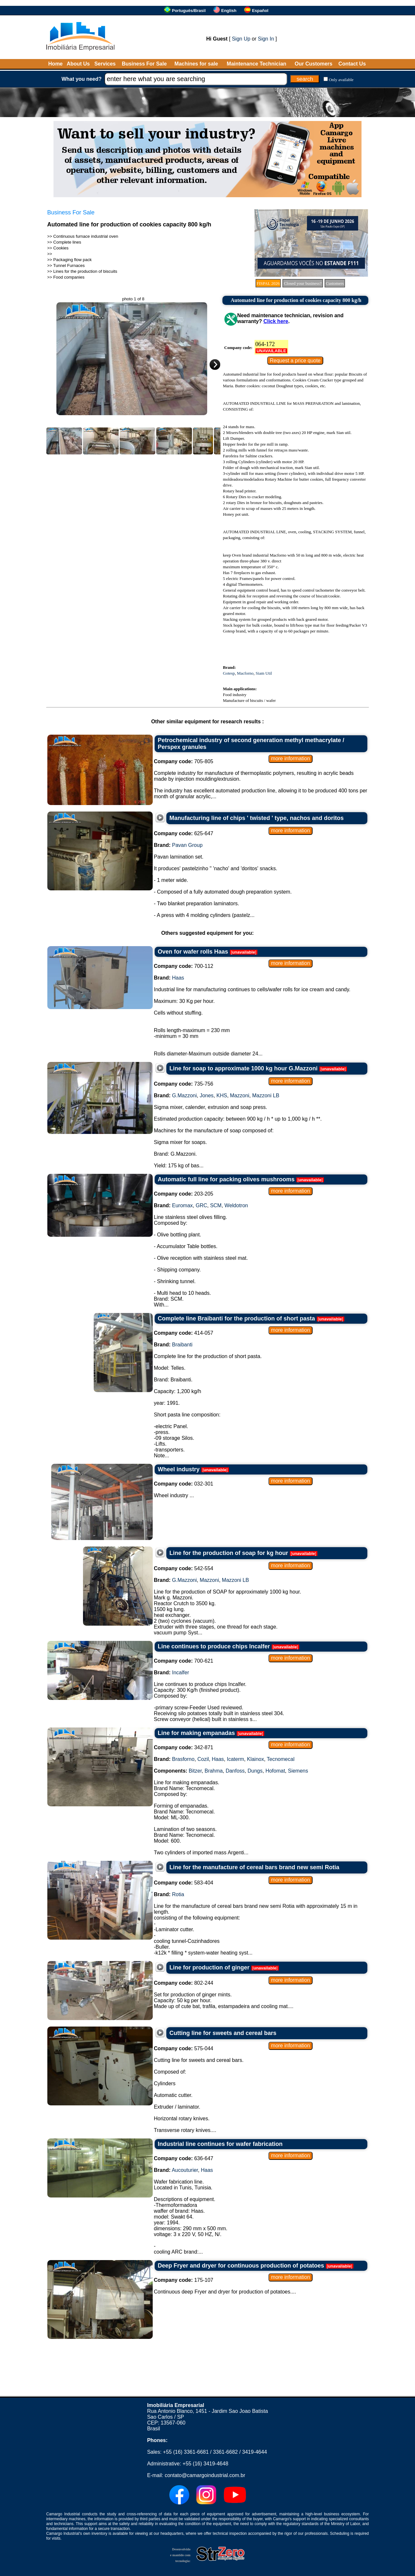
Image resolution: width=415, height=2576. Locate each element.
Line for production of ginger (210, 1967)
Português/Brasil (189, 10)
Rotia (178, 1894)
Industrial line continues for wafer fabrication (220, 2144)
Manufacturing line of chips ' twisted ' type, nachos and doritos (257, 818)
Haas (178, 978)
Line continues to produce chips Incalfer (214, 1646)
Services (105, 63)
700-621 (183, 1661)
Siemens (298, 1771)
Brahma (214, 1771)
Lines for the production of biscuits (85, 271)
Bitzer (195, 1771)
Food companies (68, 277)
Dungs (254, 1771)
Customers (335, 283)
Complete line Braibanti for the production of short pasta (236, 1318)
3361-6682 (225, 2452)
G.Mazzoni (184, 1095)
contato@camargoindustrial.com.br (205, 2475)
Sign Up (241, 39)
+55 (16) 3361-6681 (186, 2452)
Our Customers (313, 63)
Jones (207, 1095)
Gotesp (229, 673)
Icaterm (235, 1759)
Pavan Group (187, 845)
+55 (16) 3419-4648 (205, 2463)
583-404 (183, 1882)
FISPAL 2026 (268, 283)
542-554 (183, 1568)
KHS (221, 1095)
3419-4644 (254, 2452)
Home (55, 63)
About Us (78, 63)
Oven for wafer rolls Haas (193, 951)
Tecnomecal (280, 1759)
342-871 (183, 1747)
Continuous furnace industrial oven (85, 236)
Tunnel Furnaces (69, 265)
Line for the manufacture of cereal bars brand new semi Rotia (254, 1867)
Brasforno (183, 1759)
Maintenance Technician (256, 63)
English (228, 10)
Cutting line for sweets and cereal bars (223, 2033)
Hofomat (275, 1771)
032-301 (183, 1484)
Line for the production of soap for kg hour (229, 1553)
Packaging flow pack (72, 259)
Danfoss (235, 1771)
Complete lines (67, 242)
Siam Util (264, 673)
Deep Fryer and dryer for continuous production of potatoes (241, 2265)
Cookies (60, 248)
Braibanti (182, 1344)
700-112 (183, 966)
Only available (341, 79)
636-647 (183, 2158)
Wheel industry (179, 1469)
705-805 (183, 761)
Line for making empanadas (196, 1733)
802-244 (183, 1983)
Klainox (255, 1759)
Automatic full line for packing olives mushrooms (226, 1179)
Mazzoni (239, 1095)
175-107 (183, 2280)
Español (260, 10)
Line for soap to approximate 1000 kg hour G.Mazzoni (244, 1068)
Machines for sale (196, 63)
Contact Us (352, 63)
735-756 (183, 1084)
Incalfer (180, 1672)
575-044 (183, 2048)
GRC (201, 1205)
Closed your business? (302, 283)
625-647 (183, 833)
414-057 (183, 1333)
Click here (275, 321)
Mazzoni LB (265, 1095)
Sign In (266, 39)
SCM (216, 1205)
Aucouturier (185, 2170)
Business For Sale (144, 63)
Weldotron (236, 1205)
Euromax (182, 1205)
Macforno (245, 673)
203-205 (183, 1194)
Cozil (203, 1759)
